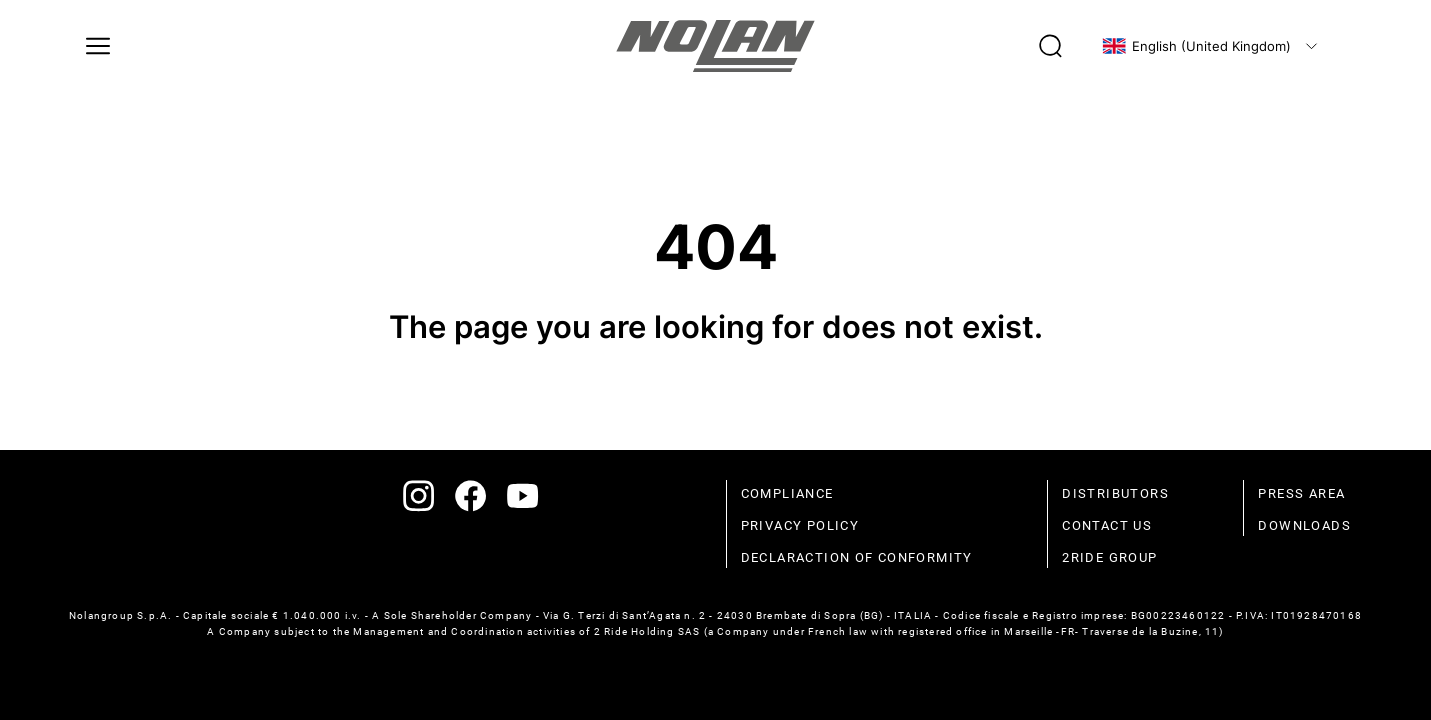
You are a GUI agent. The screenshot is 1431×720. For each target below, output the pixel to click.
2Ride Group (1109, 557)
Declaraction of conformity (857, 557)
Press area (1301, 493)
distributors (1115, 493)
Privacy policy (800, 525)
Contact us (1107, 525)
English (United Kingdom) (1196, 46)
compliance (787, 493)
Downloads (1304, 525)
